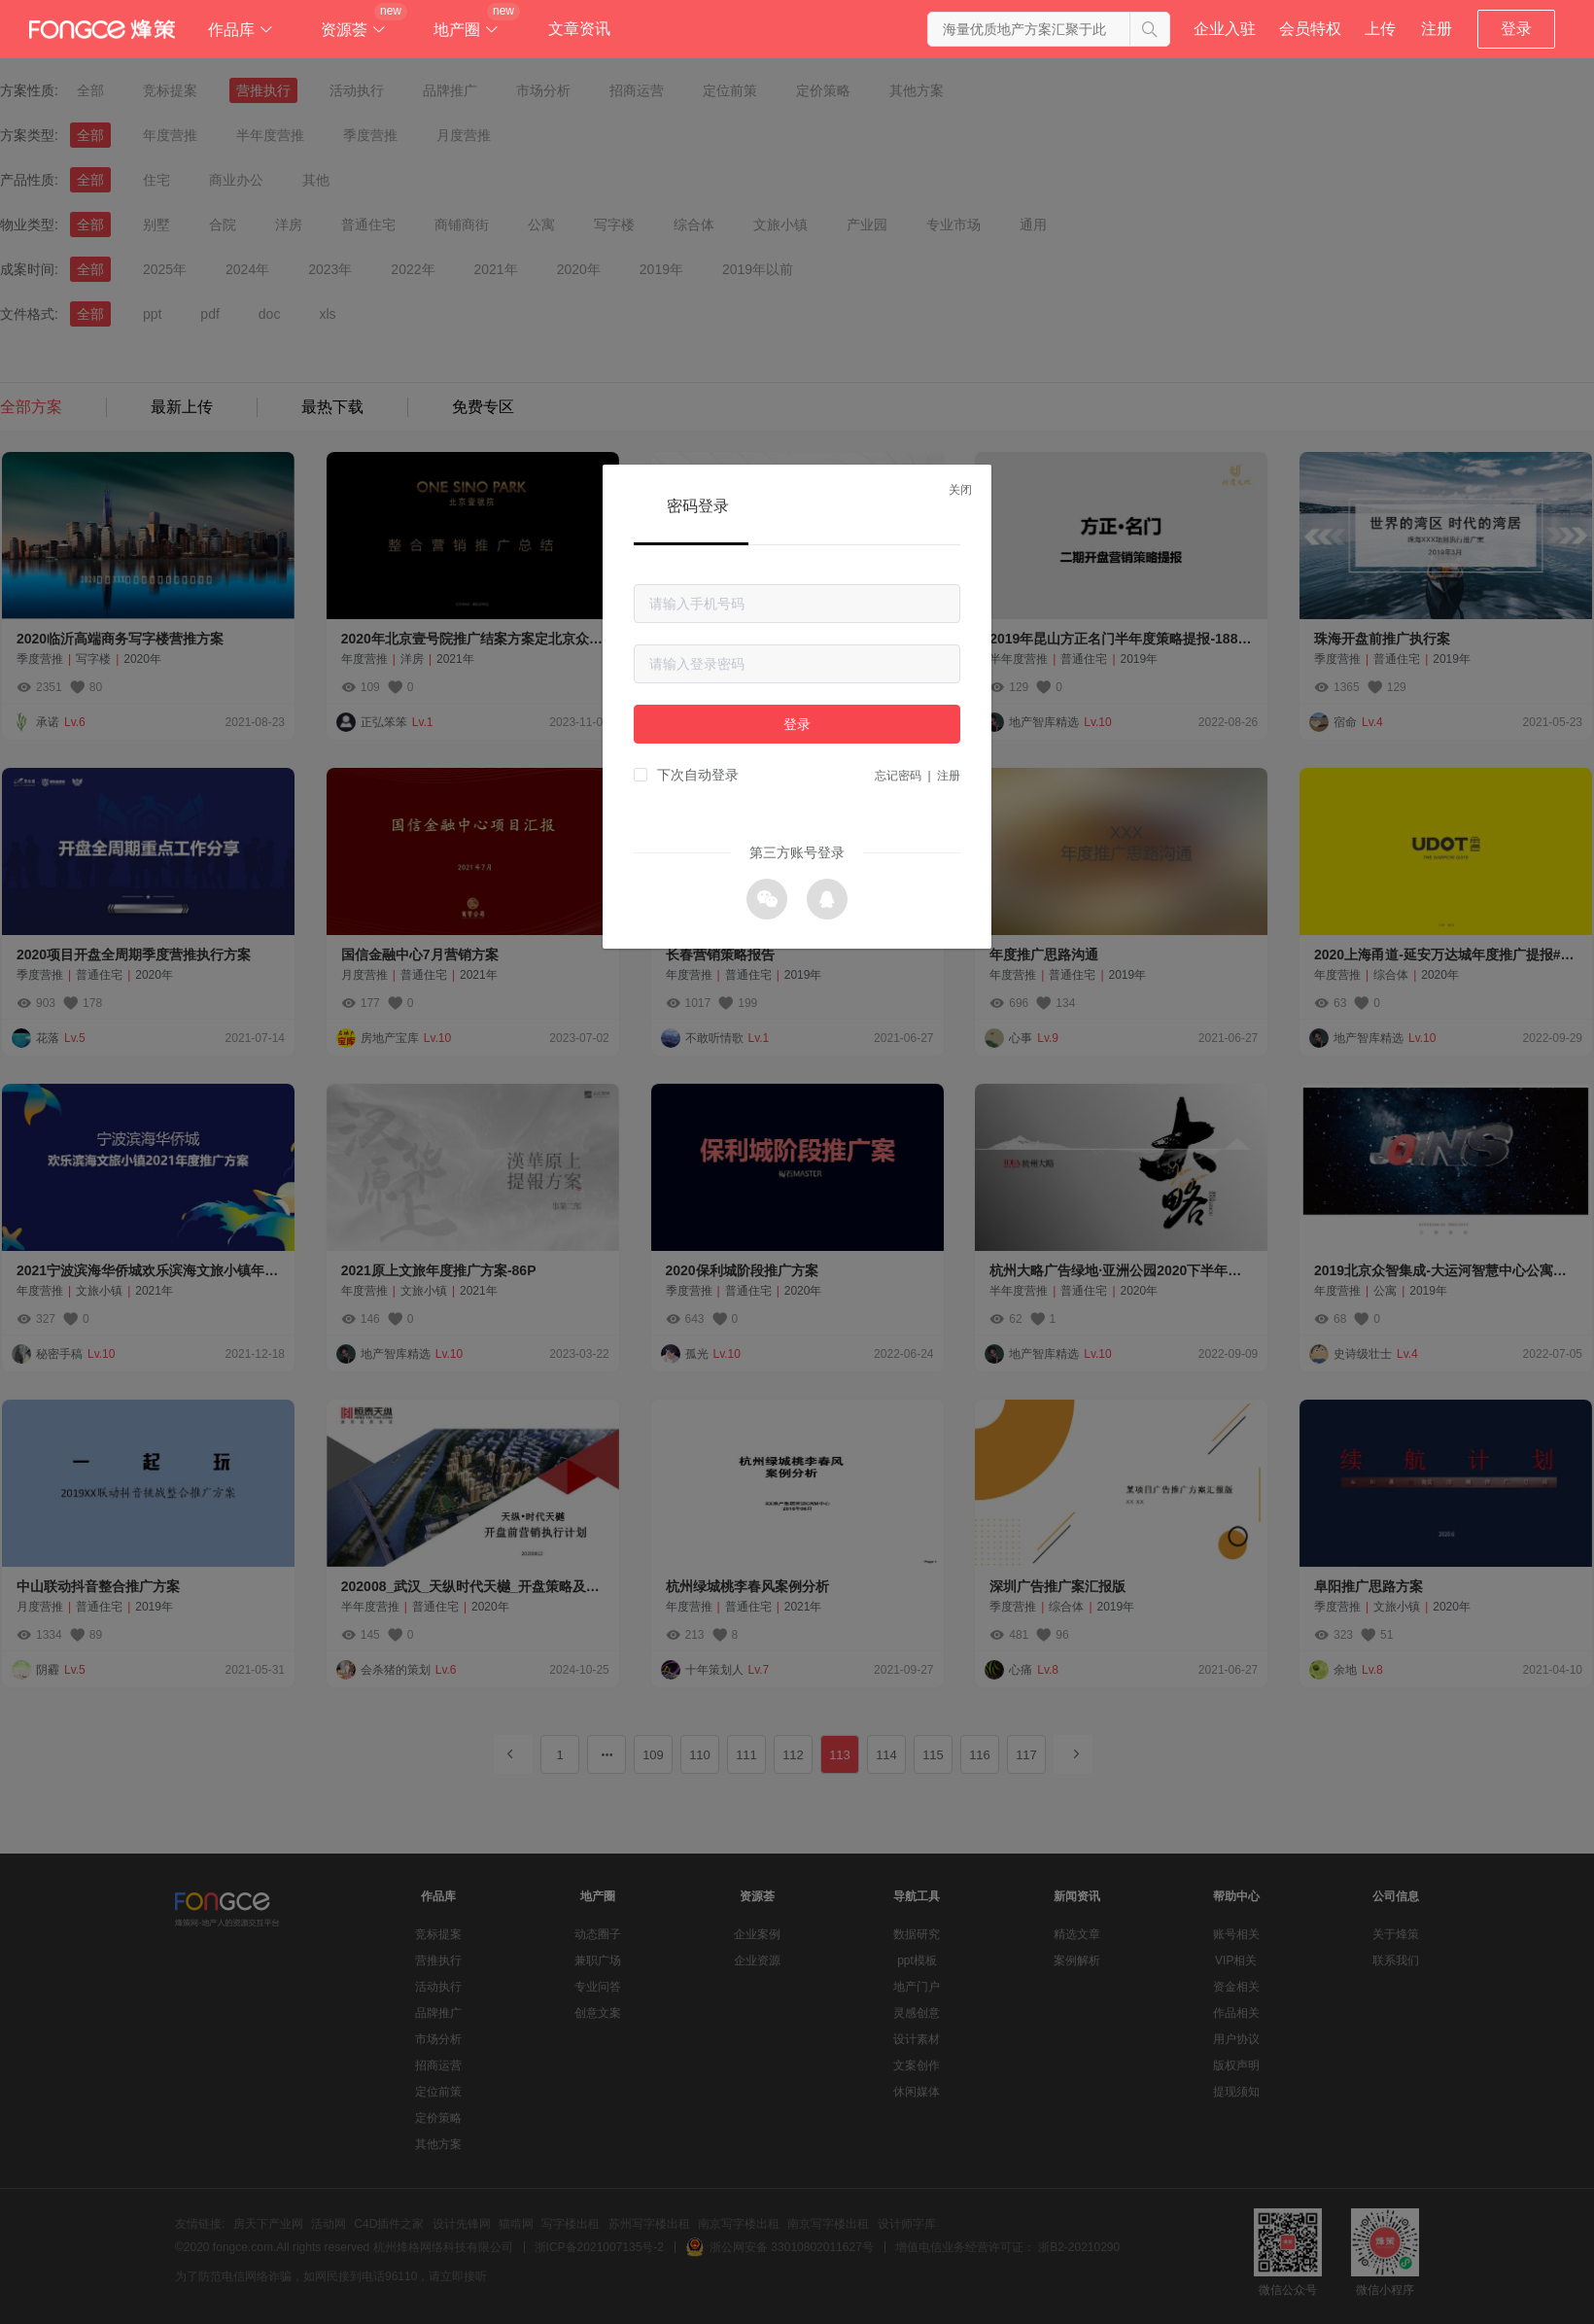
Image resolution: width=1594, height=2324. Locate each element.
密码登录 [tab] (698, 506)
